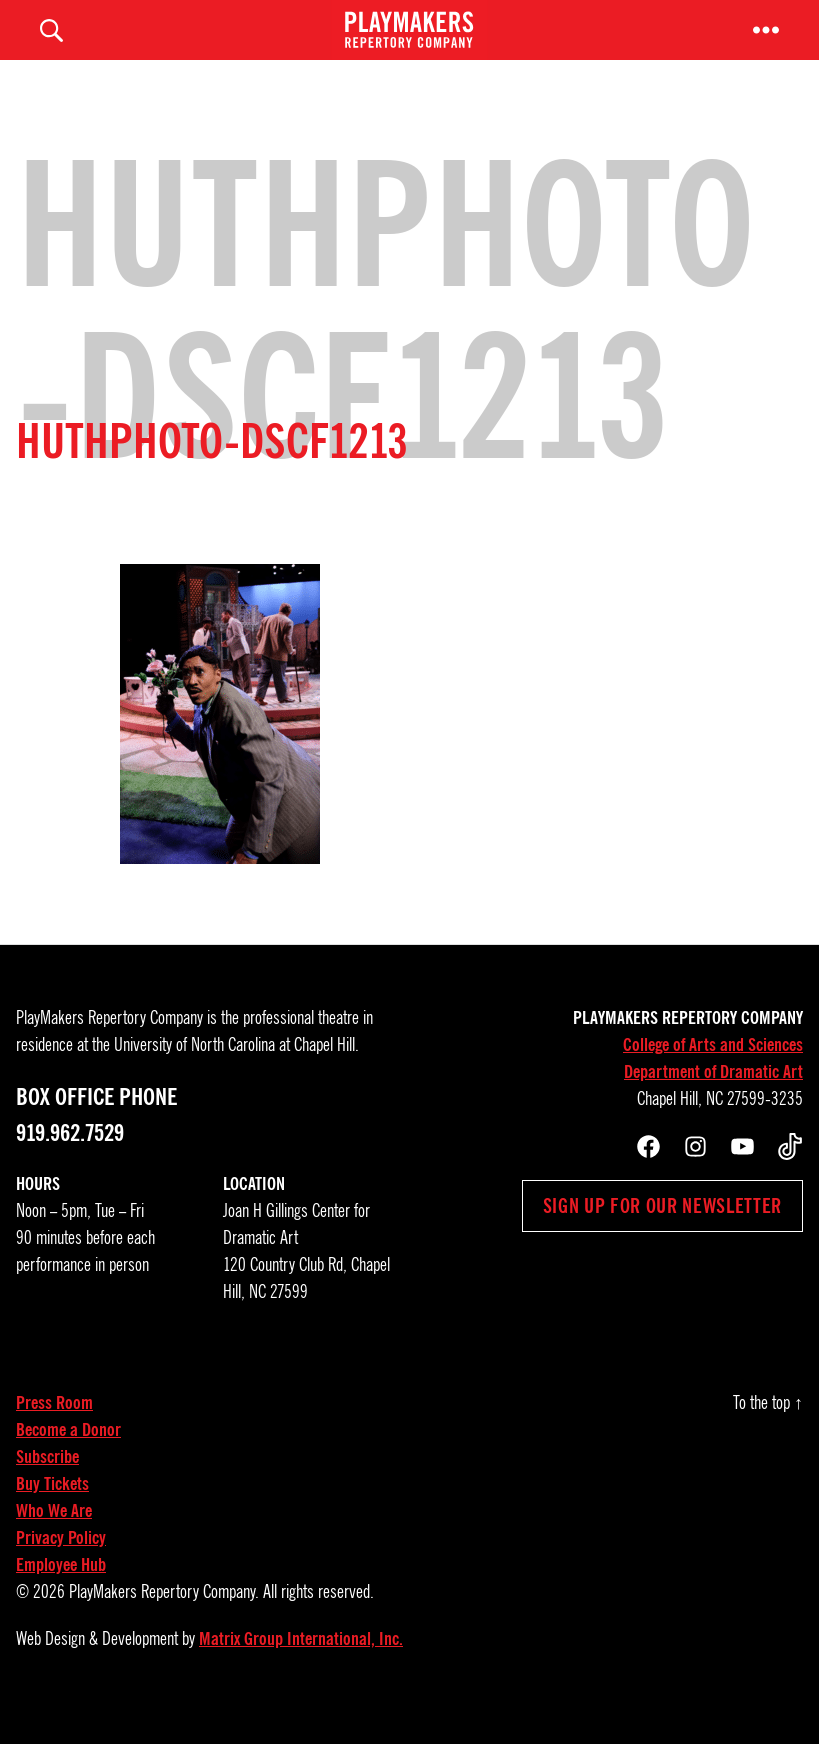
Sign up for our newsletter (662, 1236)
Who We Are (54, 1541)
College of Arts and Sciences (713, 1075)
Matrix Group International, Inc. (301, 1669)
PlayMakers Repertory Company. (164, 1622)
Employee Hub (61, 1595)
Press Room (54, 1433)
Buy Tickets (52, 1514)
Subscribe (47, 1487)
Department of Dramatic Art (713, 1102)
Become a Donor (68, 1460)
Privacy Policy (61, 1568)
